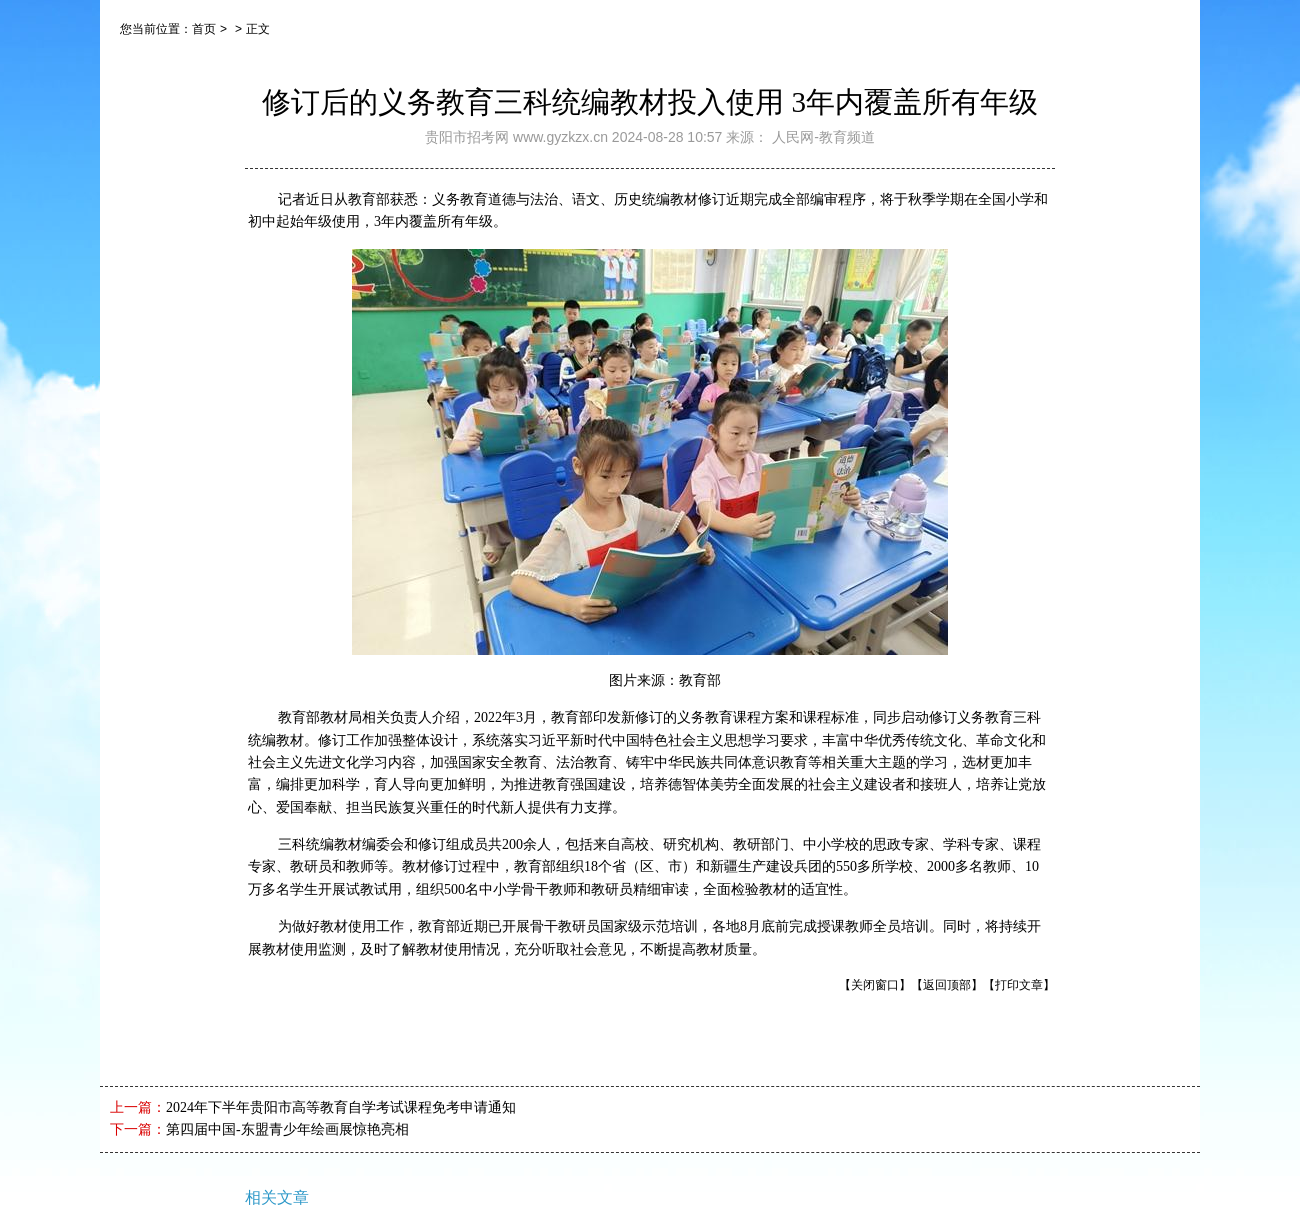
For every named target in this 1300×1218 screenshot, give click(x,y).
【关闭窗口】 (875, 985)
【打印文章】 (1019, 985)
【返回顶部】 (947, 985)
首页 (204, 29)
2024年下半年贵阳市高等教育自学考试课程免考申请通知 (341, 1107)
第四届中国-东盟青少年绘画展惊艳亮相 (287, 1129)
